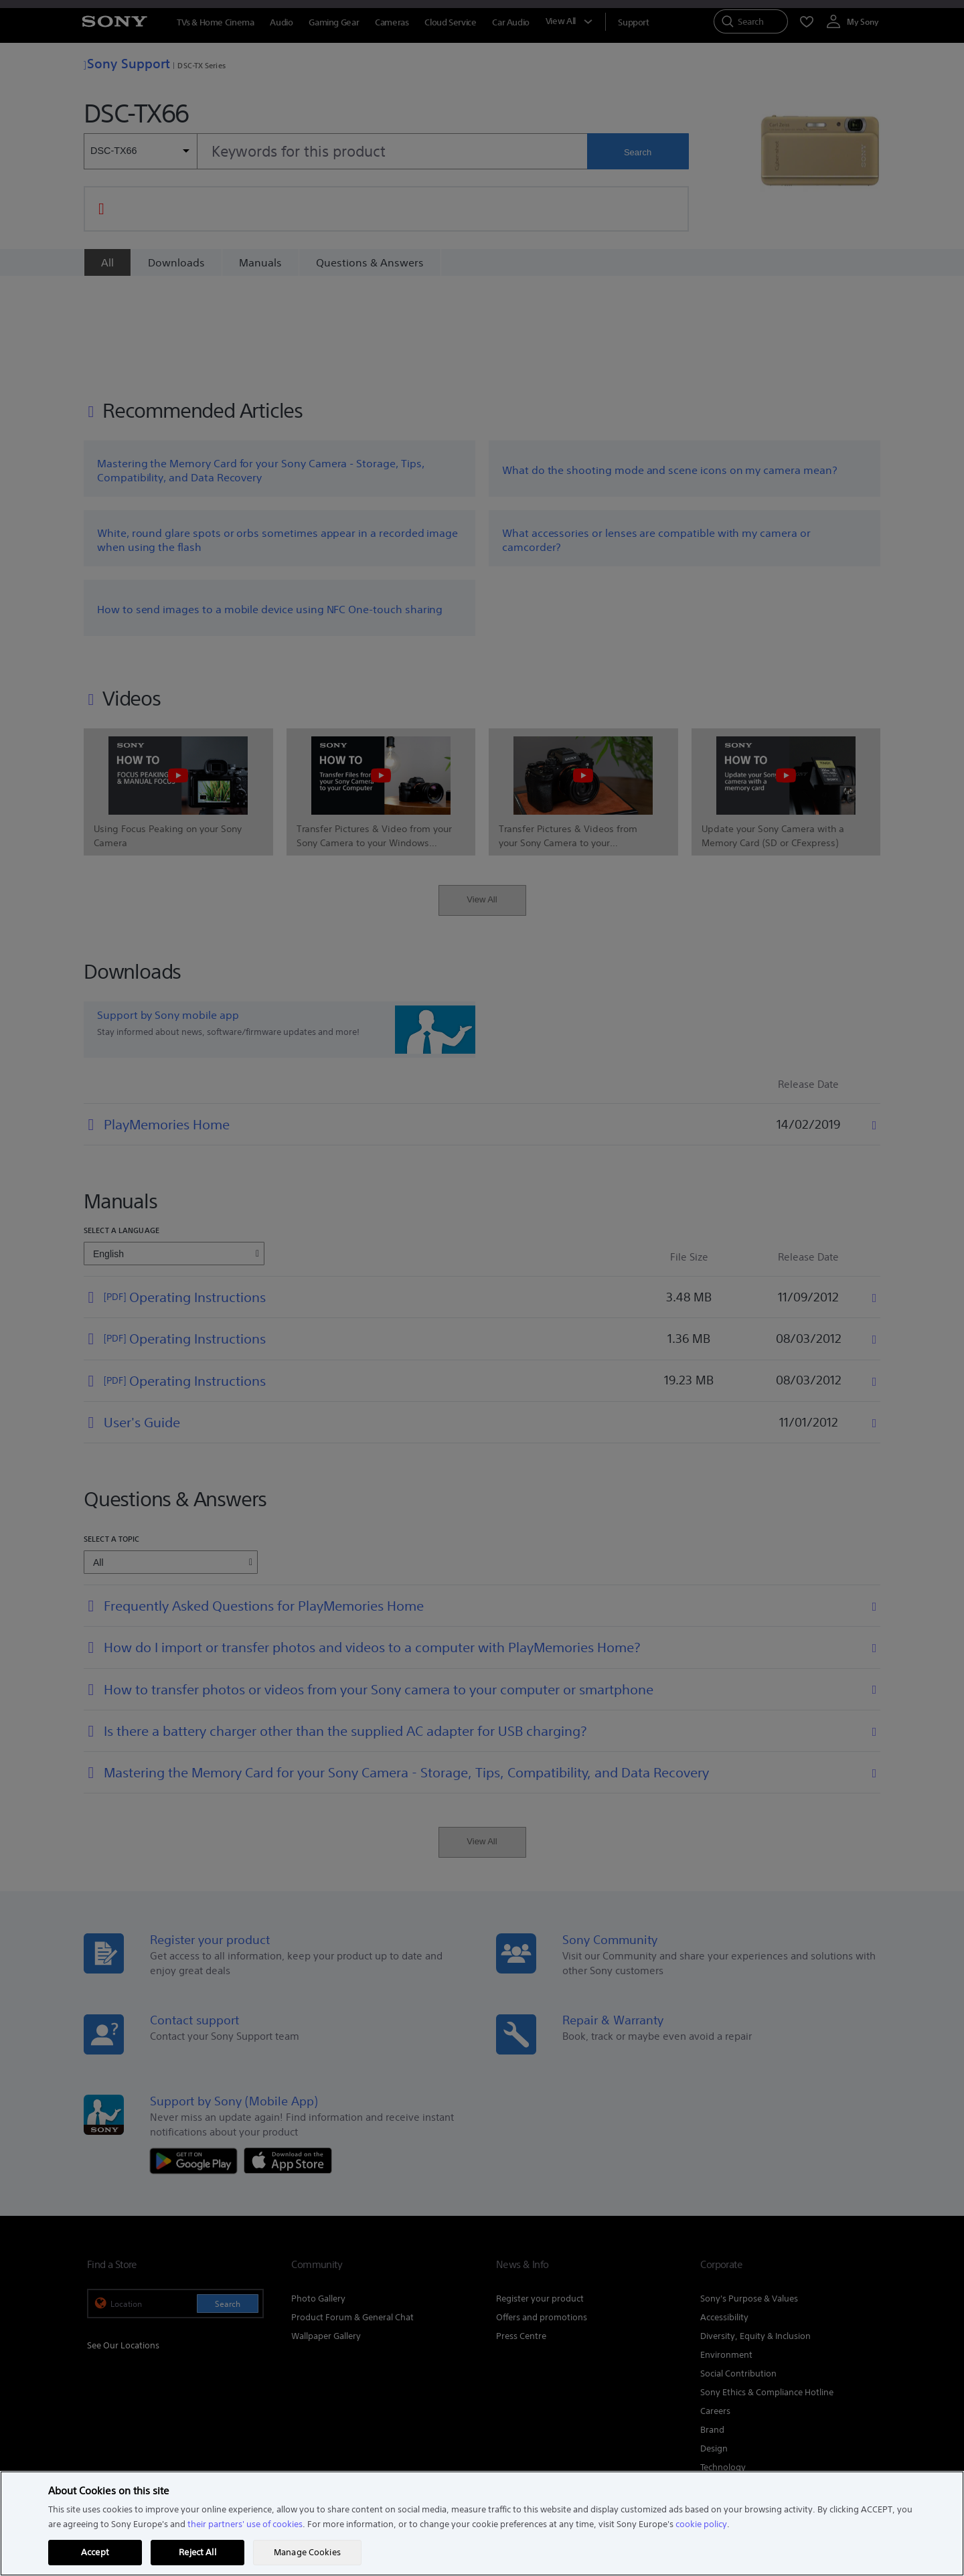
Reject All (197, 2552)
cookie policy (701, 2524)
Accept (95, 2552)
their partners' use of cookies (245, 2524)
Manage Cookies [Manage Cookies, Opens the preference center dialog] (307, 2552)
